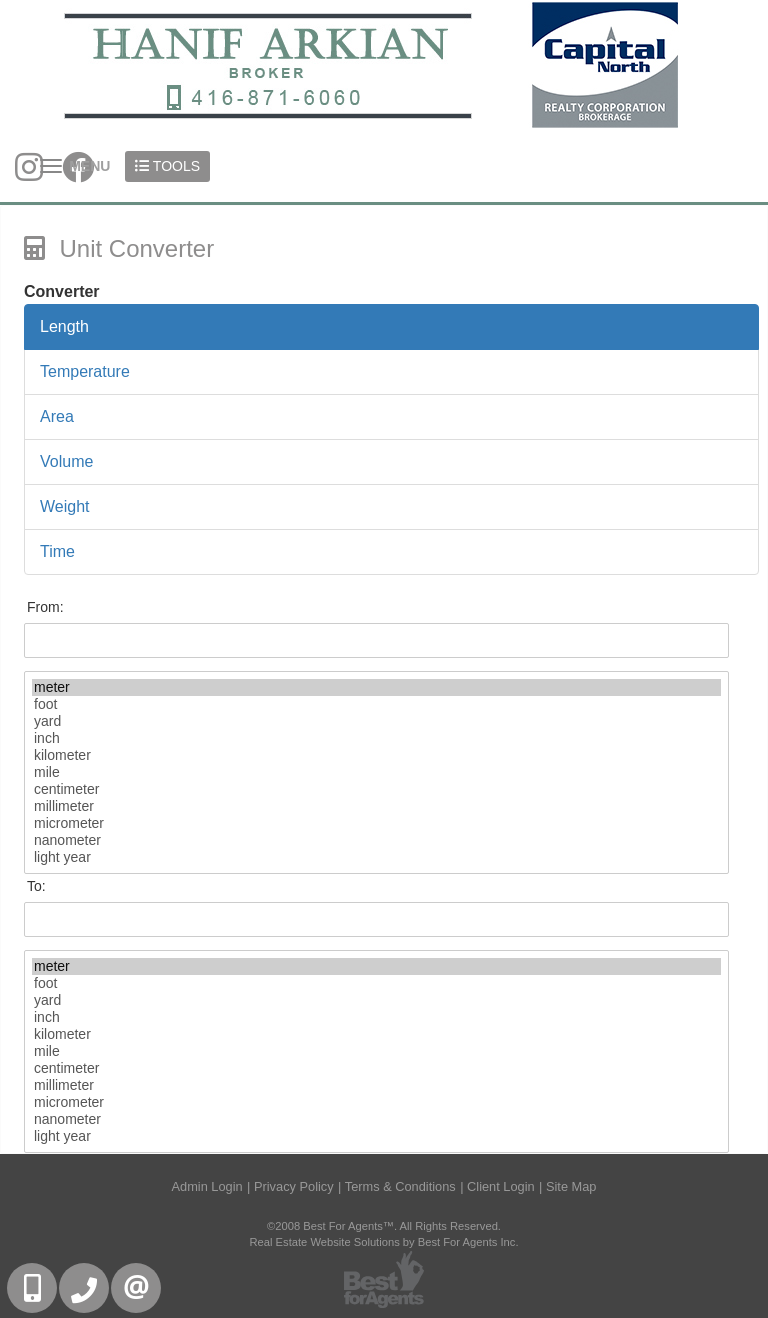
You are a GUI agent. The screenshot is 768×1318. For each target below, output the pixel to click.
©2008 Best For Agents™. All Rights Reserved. (384, 1226)
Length (64, 326)
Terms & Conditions (400, 1186)
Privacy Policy (294, 1186)
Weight (65, 506)
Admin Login (207, 1186)
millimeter (376, 806)
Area (57, 416)
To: (36, 886)
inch (376, 738)
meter (376, 687)
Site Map (571, 1186)
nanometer (376, 840)
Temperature (85, 371)
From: (45, 607)
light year (376, 857)
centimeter (376, 789)
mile (376, 772)
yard (376, 721)
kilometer (376, 755)
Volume (66, 461)
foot (376, 704)
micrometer (376, 823)
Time (57, 551)
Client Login (501, 1186)
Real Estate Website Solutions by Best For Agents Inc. (383, 1242)
